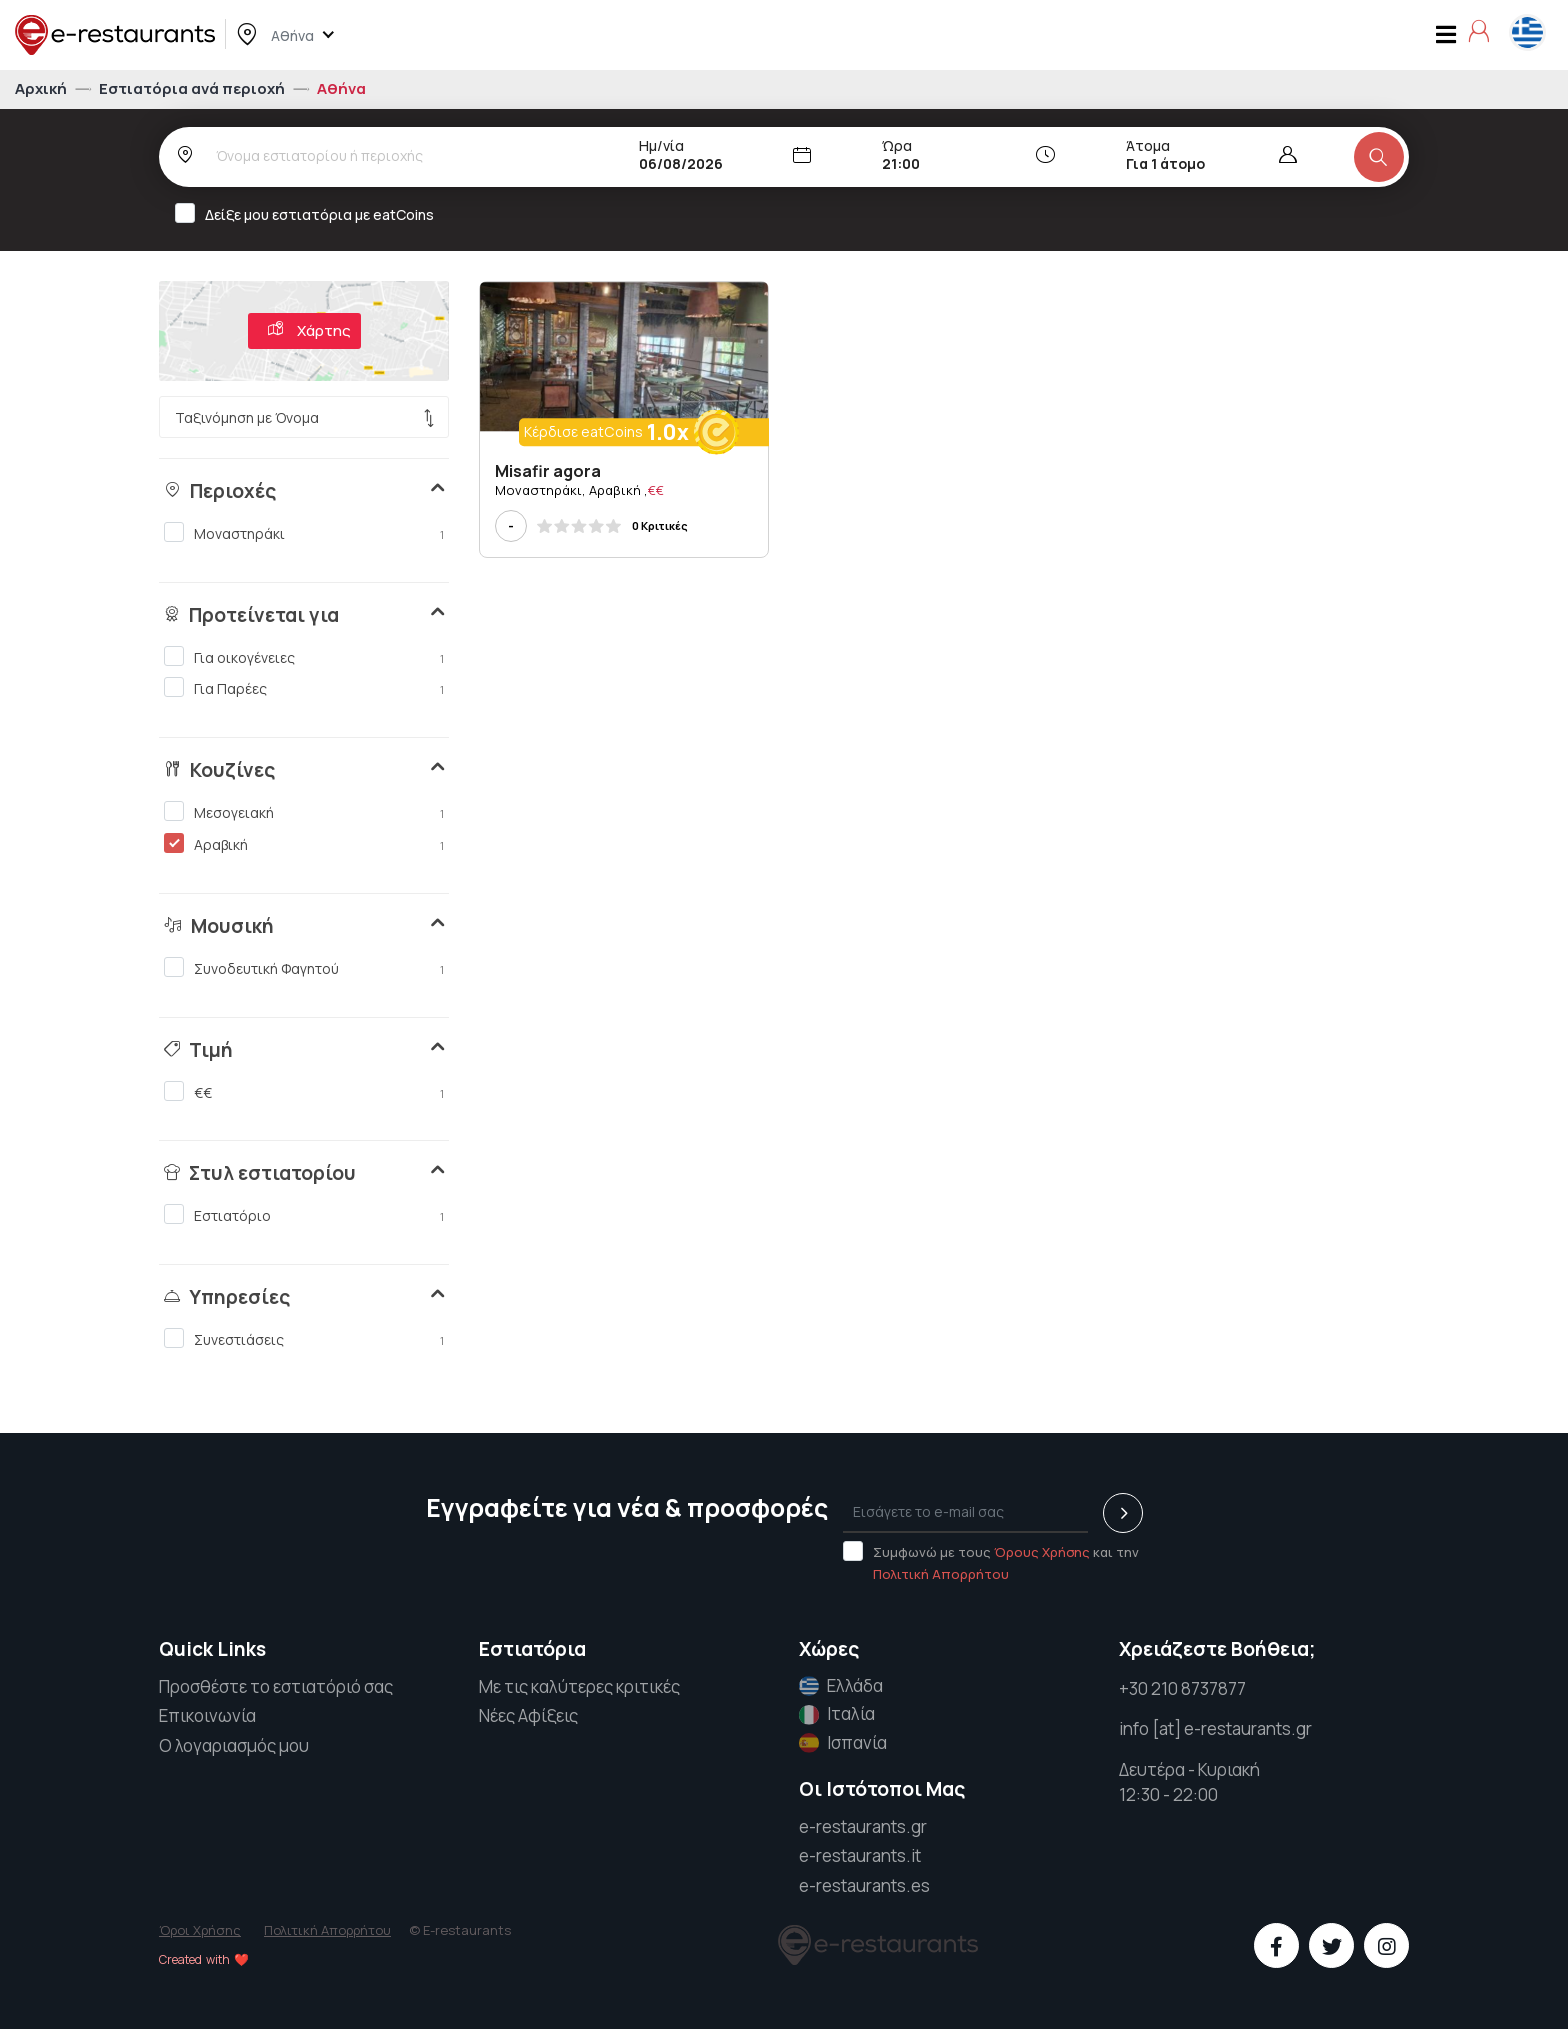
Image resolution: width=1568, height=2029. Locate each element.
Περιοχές (220, 491)
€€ (304, 1092)
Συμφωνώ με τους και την (991, 1562)
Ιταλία (837, 1714)
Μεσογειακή (304, 812)
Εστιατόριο (304, 1215)
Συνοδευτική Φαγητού (304, 968)
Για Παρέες (304, 688)
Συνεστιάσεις (304, 1339)
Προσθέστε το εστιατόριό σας (276, 1686)
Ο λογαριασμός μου (234, 1745)
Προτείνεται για (251, 615)
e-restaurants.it (860, 1855)
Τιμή (198, 1050)
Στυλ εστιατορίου (260, 1173)
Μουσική (219, 926)
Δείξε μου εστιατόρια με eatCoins (311, 213)
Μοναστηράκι (304, 533)
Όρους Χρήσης (1042, 1552)
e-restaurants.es (864, 1885)
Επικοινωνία (207, 1715)
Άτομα (1148, 145)
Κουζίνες (219, 770)
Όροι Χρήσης (200, 1930)
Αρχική (42, 88)
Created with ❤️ (204, 1959)
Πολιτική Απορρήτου (941, 1574)
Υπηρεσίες (227, 1297)
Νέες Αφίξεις (528, 1715)
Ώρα (897, 145)
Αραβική (304, 844)
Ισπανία (843, 1743)
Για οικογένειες (304, 657)
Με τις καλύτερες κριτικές (579, 1686)
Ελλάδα (841, 1686)
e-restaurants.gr (863, 1826)
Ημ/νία (661, 145)
